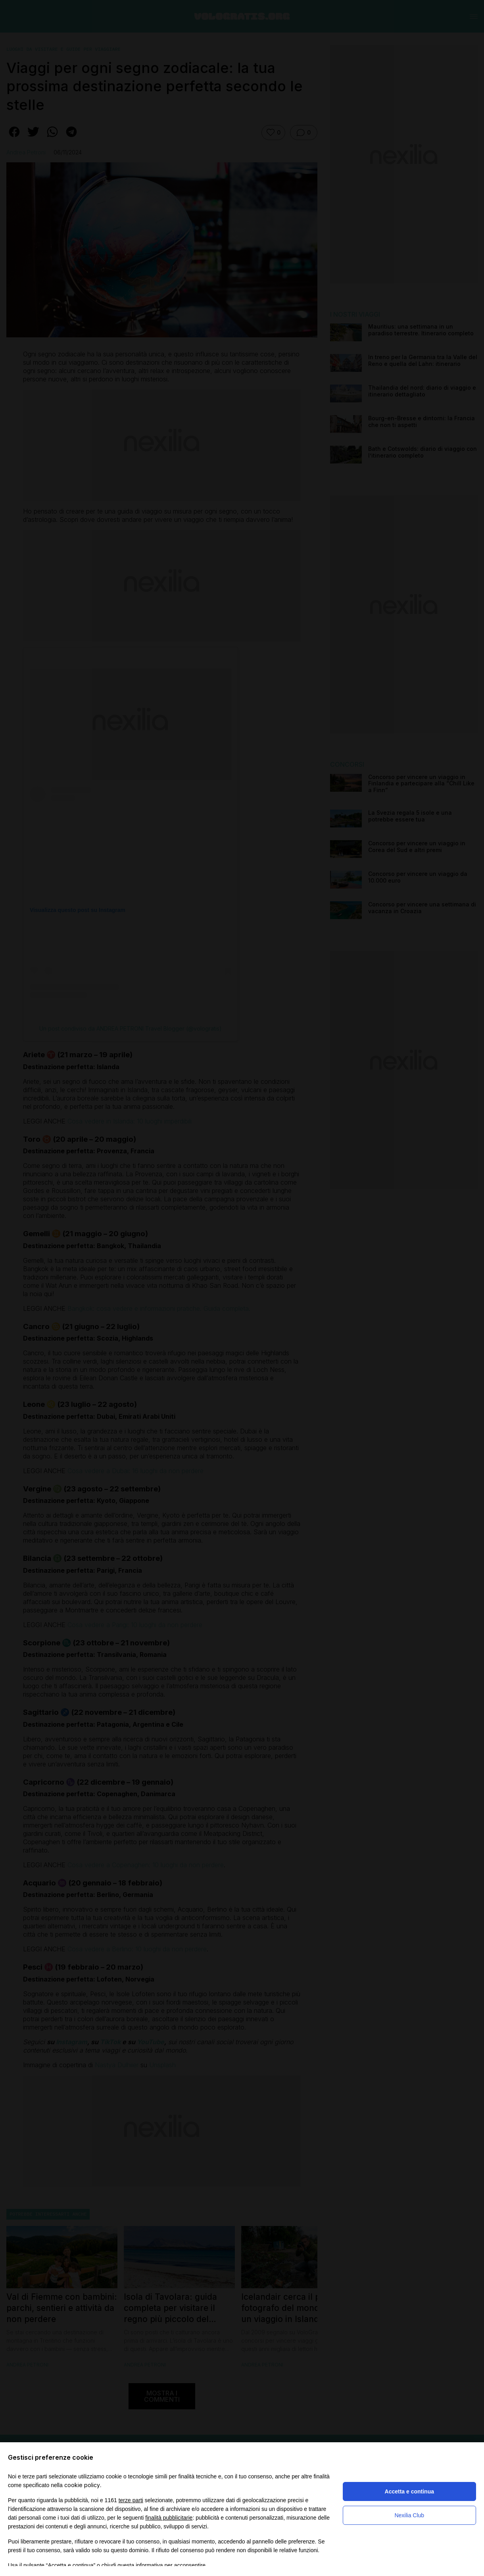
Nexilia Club (409, 2515)
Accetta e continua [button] (409, 2491)
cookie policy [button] (82, 2485)
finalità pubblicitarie (168, 2517)
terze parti (131, 2500)
